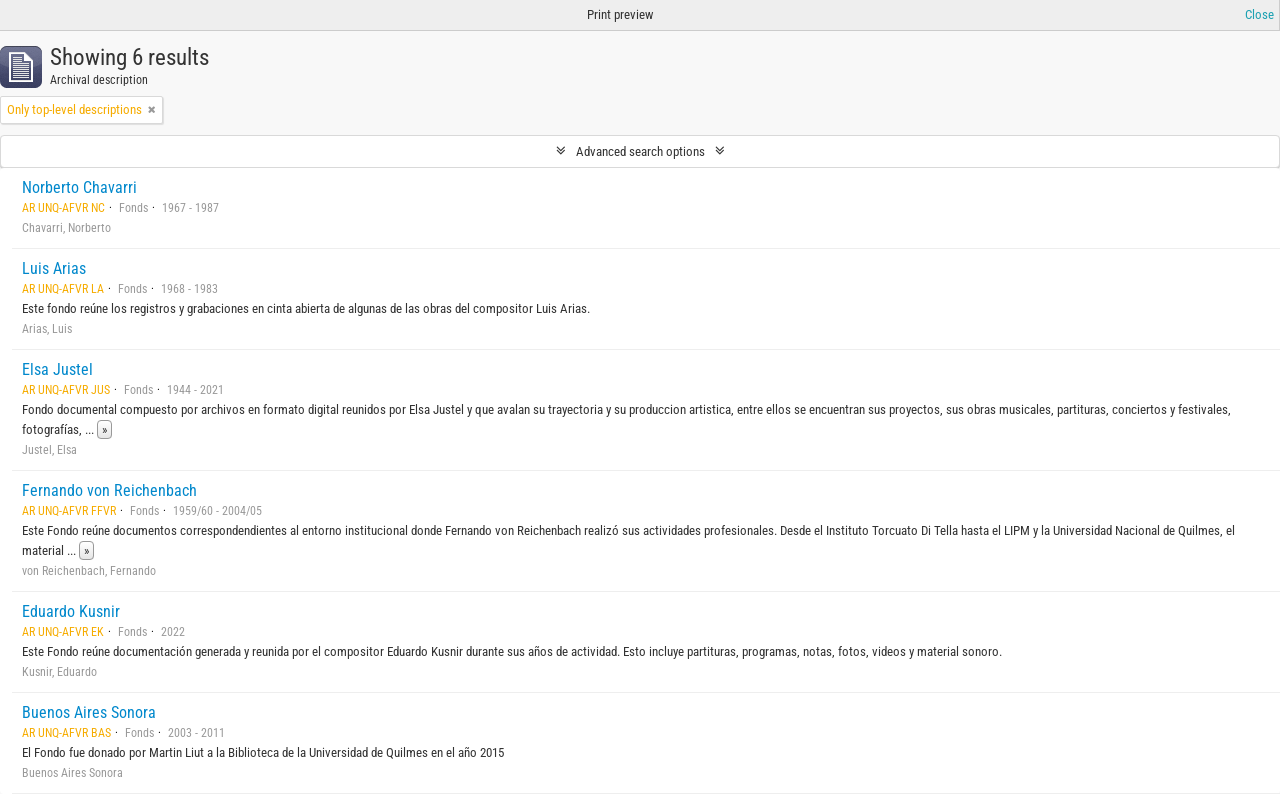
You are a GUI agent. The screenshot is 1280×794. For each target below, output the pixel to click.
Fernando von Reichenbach (109, 490)
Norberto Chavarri (79, 187)
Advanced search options (640, 151)
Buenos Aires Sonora (89, 712)
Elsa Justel (57, 369)
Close (1259, 14)
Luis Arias (54, 268)
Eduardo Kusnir (71, 611)
